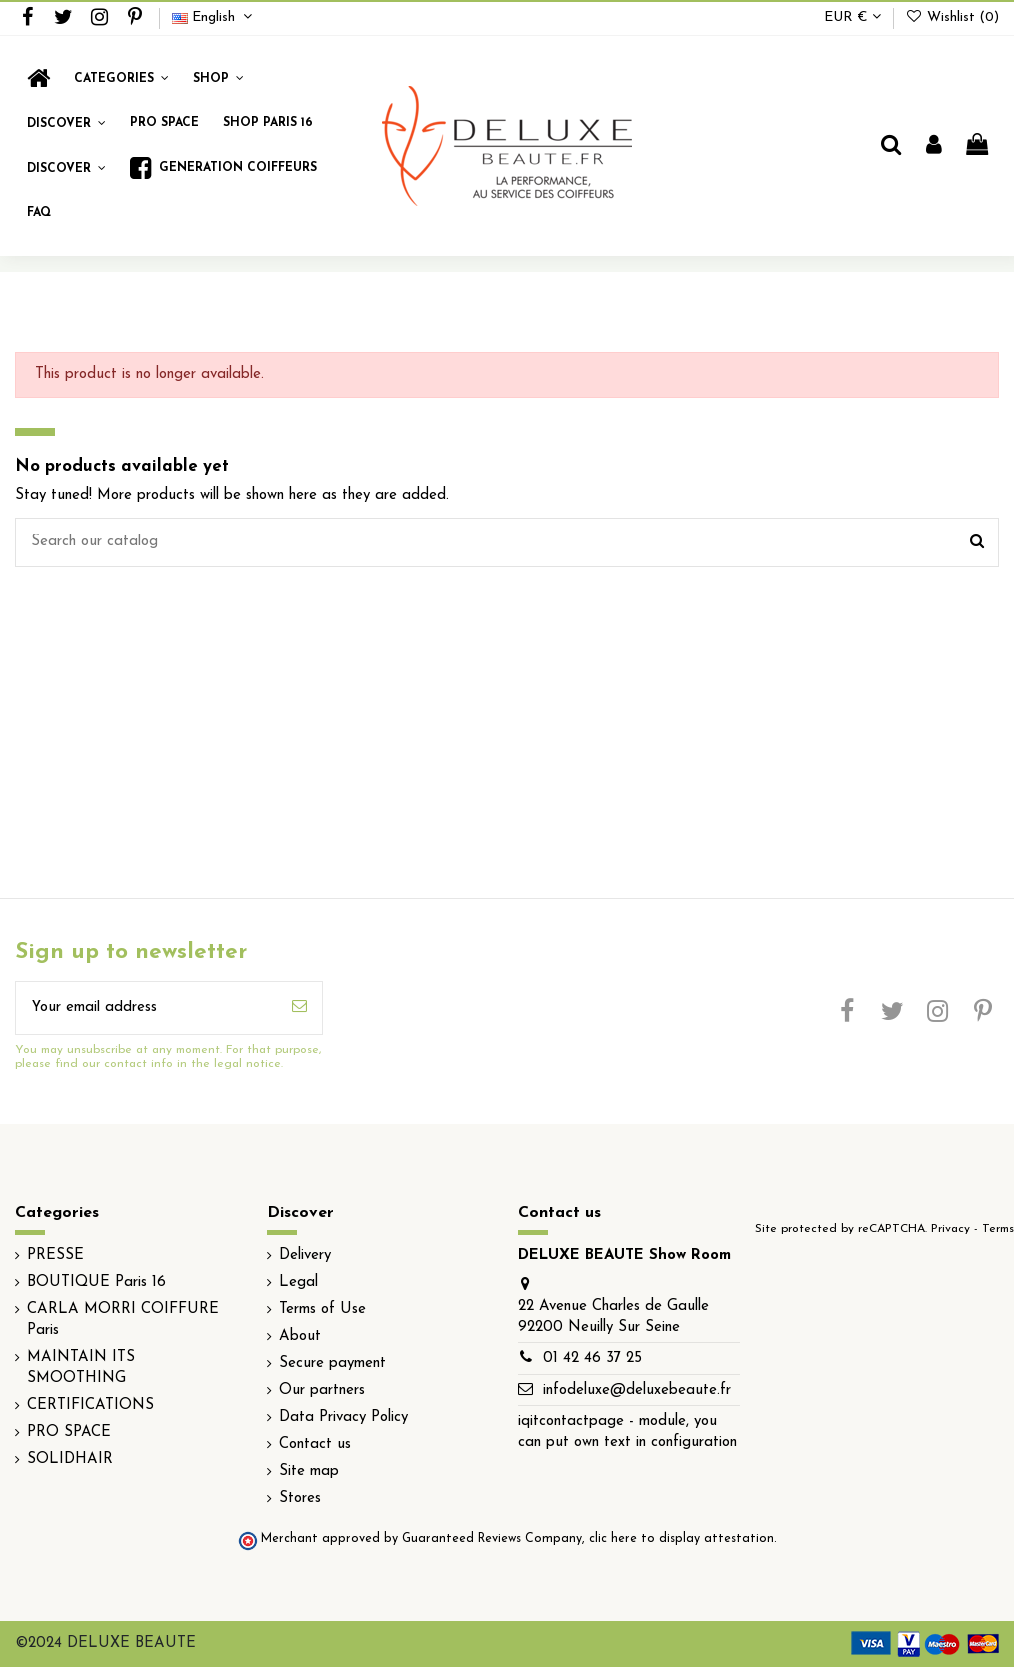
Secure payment (332, 1363)
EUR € (852, 17)
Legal (298, 1282)
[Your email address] (146, 1008)
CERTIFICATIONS (90, 1405)
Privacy (950, 1229)
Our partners (322, 1390)
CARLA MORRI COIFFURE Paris (123, 1320)
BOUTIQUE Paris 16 (96, 1282)
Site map (309, 1471)
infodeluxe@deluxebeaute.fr (637, 1390)
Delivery (305, 1255)
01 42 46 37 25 (592, 1358)
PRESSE (55, 1255)
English (214, 17)
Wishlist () (952, 17)
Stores (300, 1498)
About (300, 1336)
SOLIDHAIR (70, 1459)
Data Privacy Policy (343, 1417)
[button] (218, 78)
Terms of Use (322, 1309)
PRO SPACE (69, 1432)
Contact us (315, 1444)
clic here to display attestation (681, 1539)
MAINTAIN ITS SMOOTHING (81, 1368)
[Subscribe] (299, 1008)
